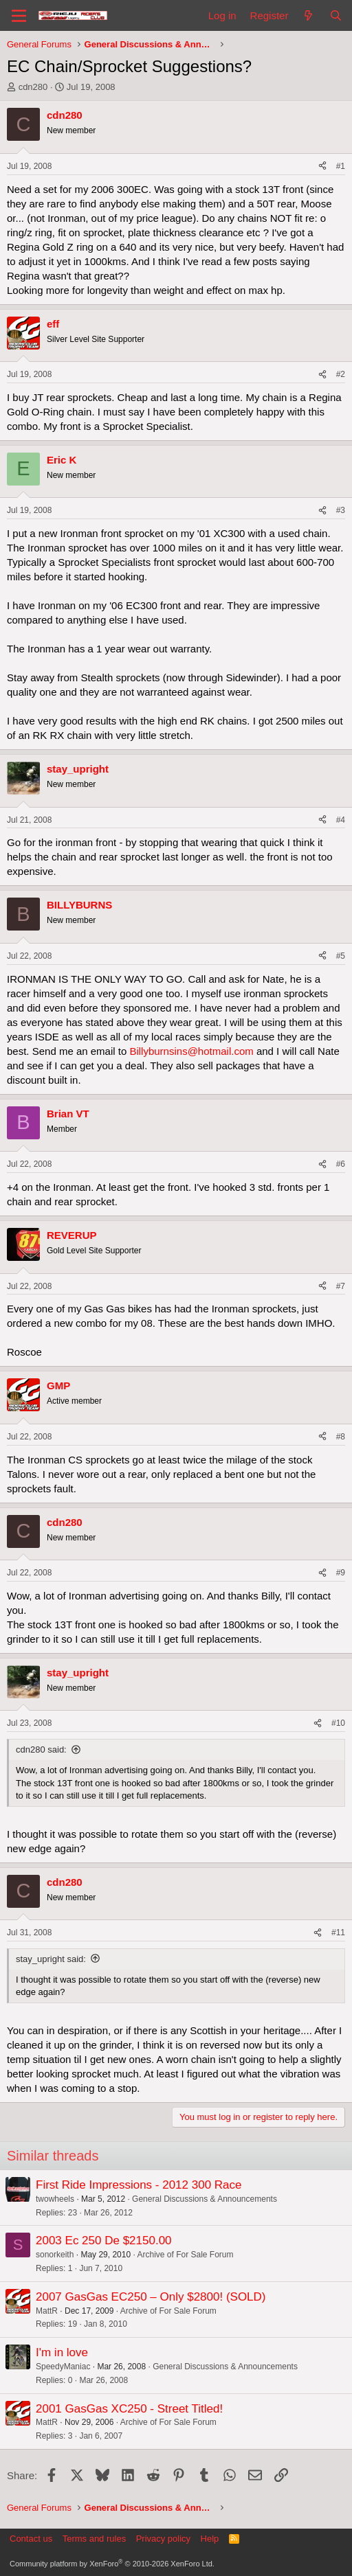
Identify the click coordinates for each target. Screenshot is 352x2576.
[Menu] (19, 16)
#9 (340, 1572)
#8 (340, 1436)
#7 (340, 1286)
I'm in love (62, 2352)
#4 (340, 820)
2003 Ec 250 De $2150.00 (104, 2240)
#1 (340, 166)
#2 (340, 374)
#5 (340, 956)
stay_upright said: (51, 1959)
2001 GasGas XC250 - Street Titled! (129, 2408)
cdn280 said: (41, 1749)
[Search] (335, 15)
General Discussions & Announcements (204, 2199)
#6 (340, 1164)
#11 (338, 1932)
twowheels (55, 2199)
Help (210, 2538)
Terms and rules (94, 2538)
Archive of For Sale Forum (185, 2254)
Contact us (31, 2538)
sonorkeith (55, 2254)
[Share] (322, 166)
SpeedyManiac (63, 2366)
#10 (338, 1723)
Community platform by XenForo (112, 2564)
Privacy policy (163, 2538)
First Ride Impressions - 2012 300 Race (139, 2184)
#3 (340, 510)
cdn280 (33, 87)
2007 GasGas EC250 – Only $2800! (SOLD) (151, 2296)
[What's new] (308, 15)
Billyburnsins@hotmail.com (191, 1051)
